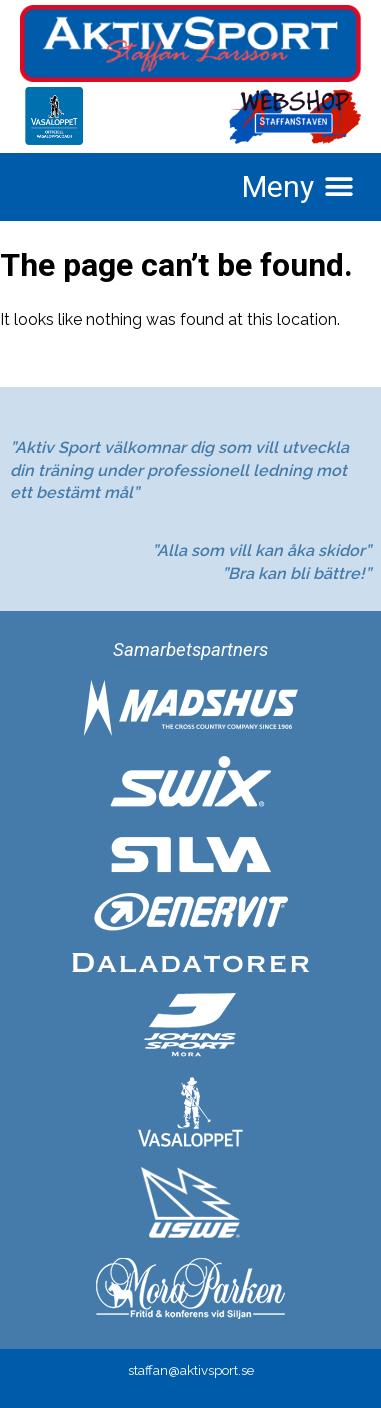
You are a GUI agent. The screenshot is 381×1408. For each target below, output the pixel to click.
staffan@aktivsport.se (191, 1370)
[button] (297, 186)
